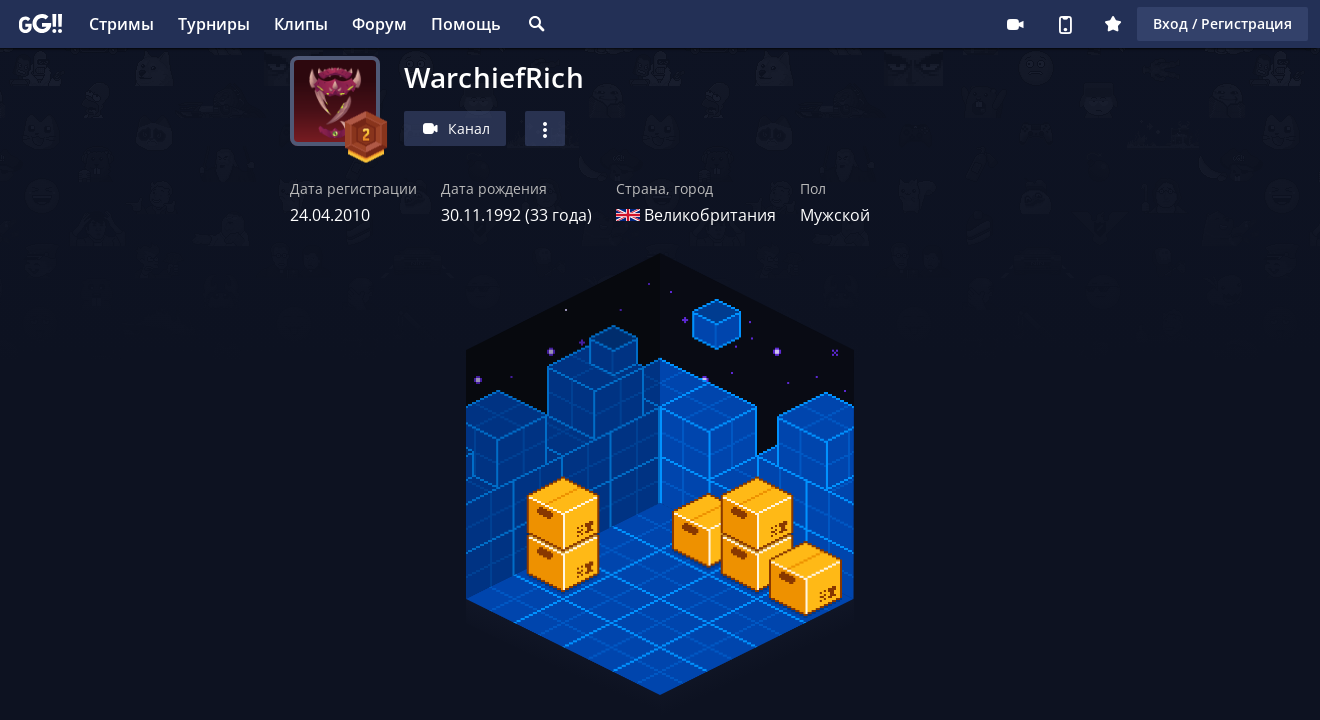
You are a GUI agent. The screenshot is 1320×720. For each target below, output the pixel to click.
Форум (379, 24)
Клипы (301, 24)
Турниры (214, 24)
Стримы (121, 24)
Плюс (1113, 24)
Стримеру (1015, 24)
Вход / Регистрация (1222, 23)
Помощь (466, 24)
